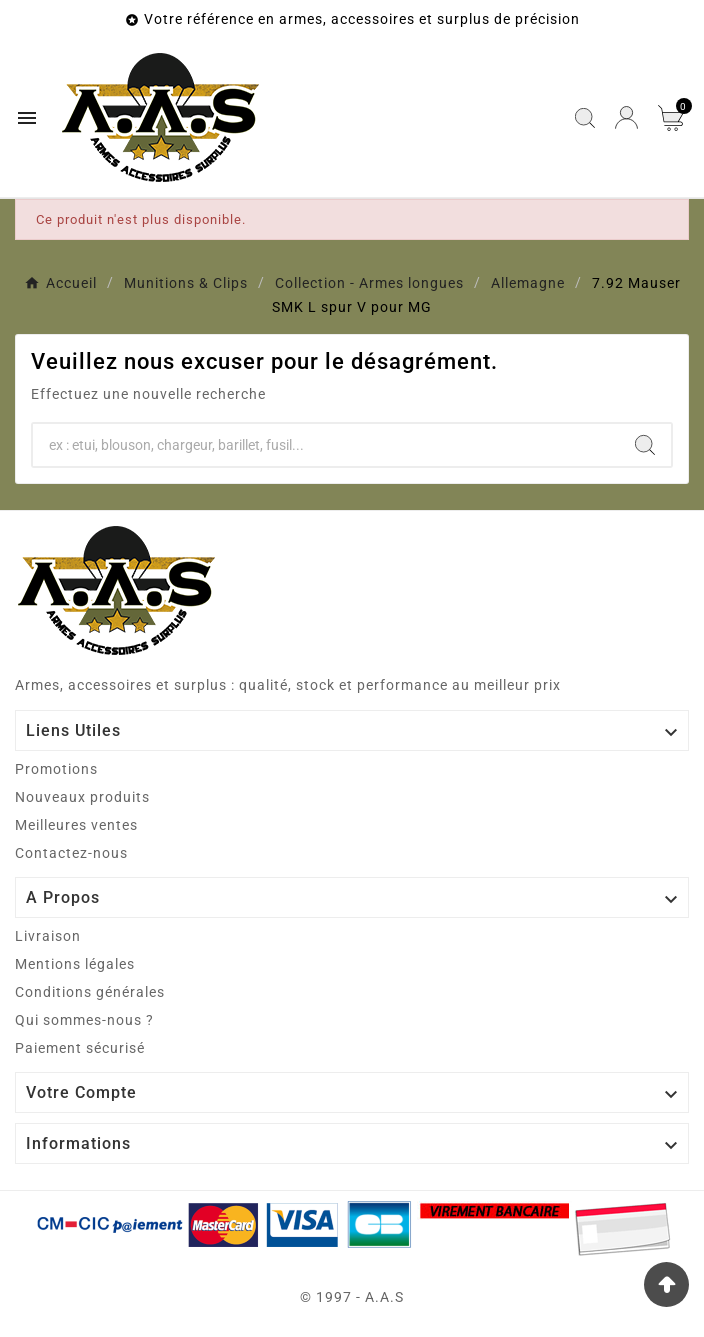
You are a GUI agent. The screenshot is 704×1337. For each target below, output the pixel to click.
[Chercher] (326, 445)
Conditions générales (90, 992)
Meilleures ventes (76, 825)
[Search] (645, 445)
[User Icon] (626, 117)
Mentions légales (75, 964)
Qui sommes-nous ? (84, 1020)
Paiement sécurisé (80, 1048)
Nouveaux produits (82, 797)
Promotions (56, 769)
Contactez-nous (71, 853)
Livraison (48, 936)
